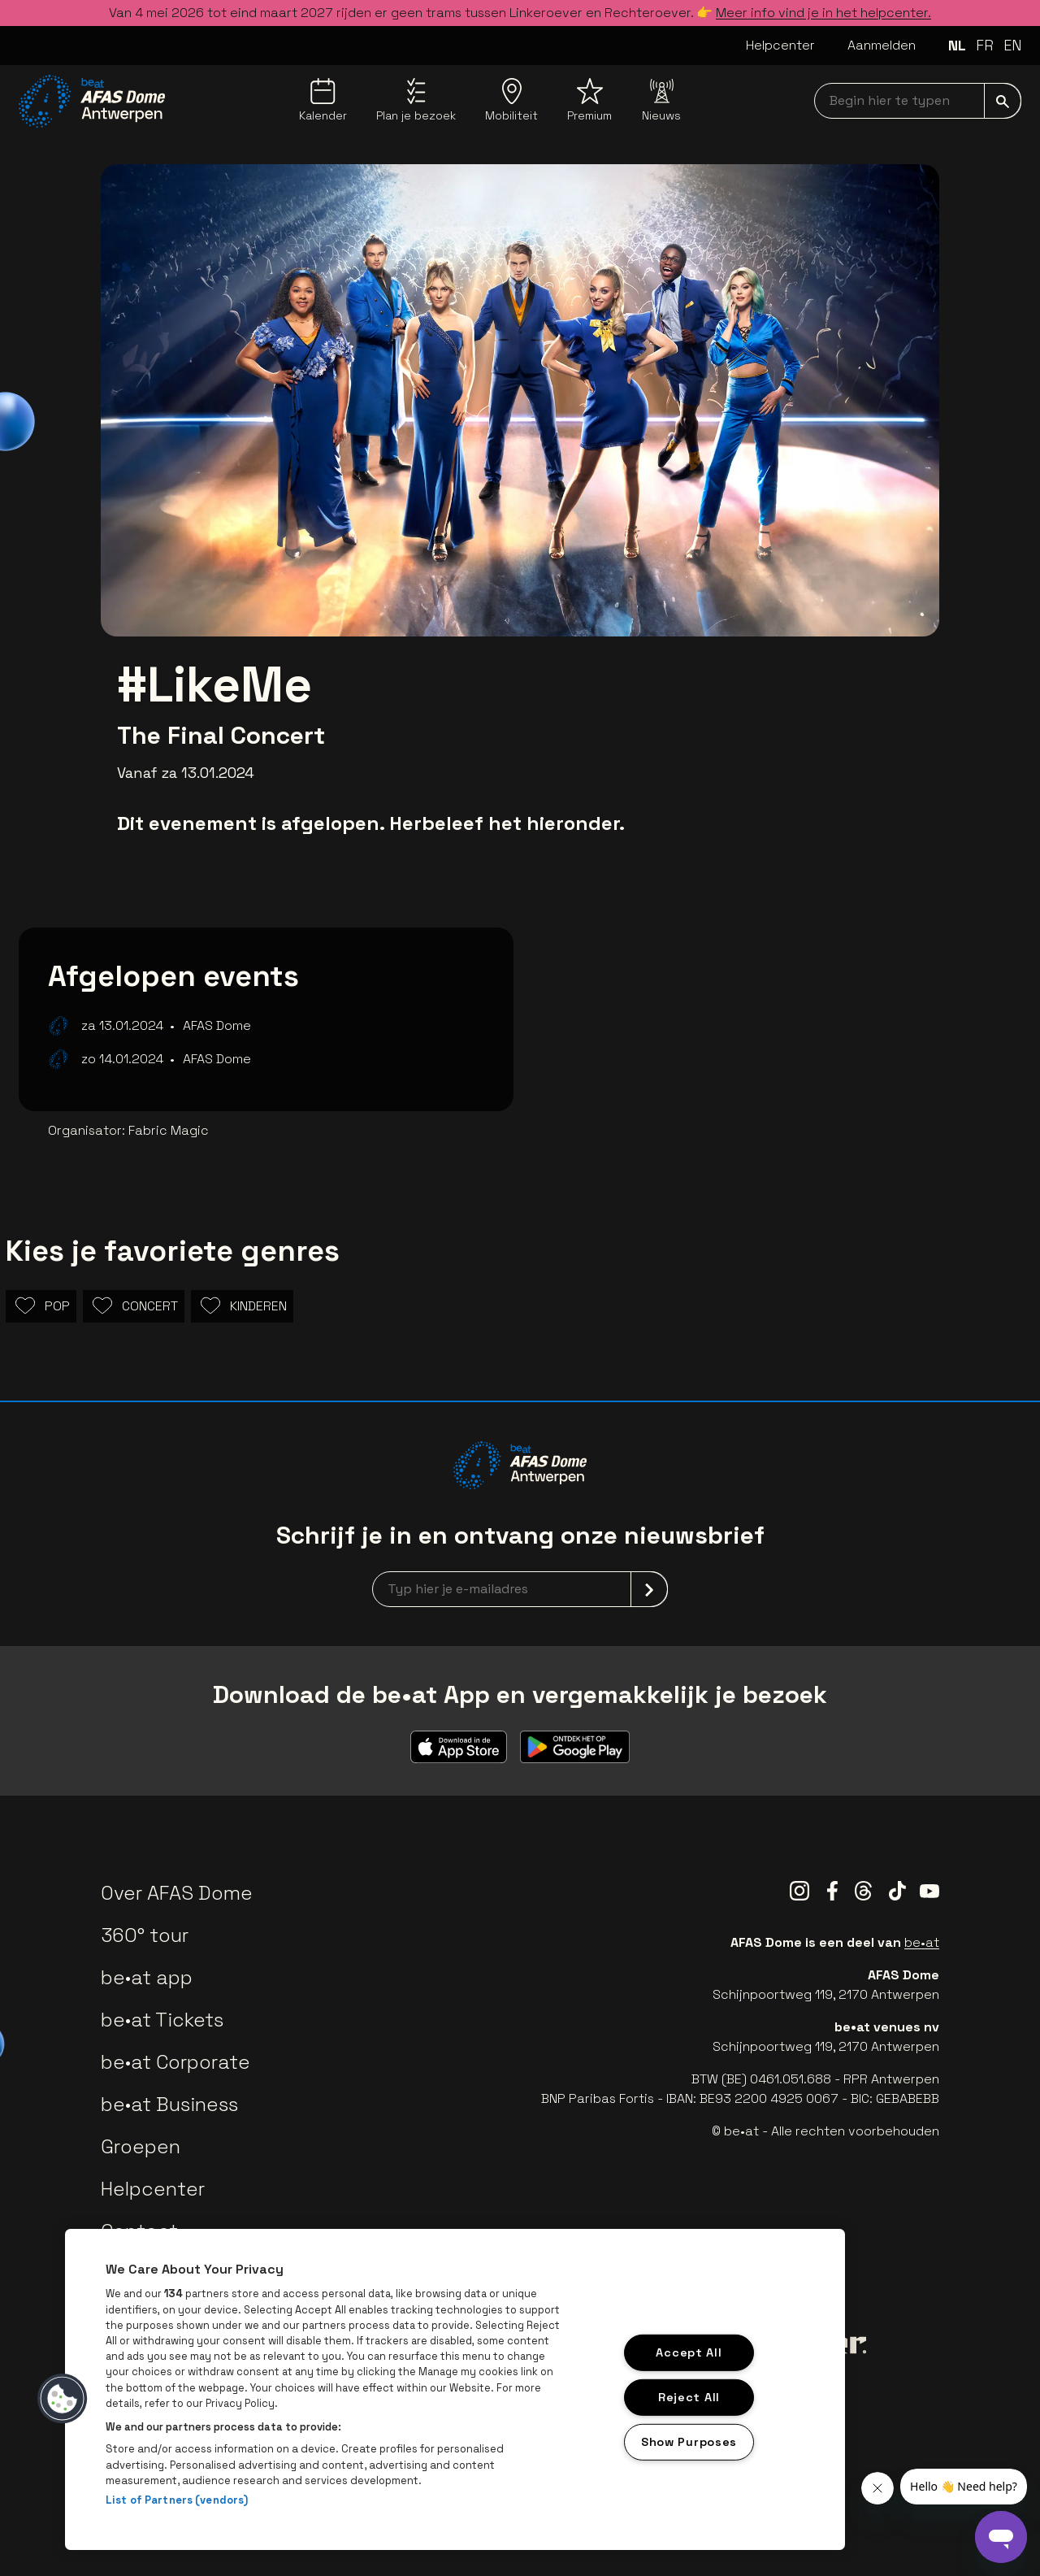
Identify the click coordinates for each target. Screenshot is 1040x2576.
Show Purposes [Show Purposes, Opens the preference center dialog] (689, 2441)
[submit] (1002, 101)
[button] (63, 2399)
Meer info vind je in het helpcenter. (823, 12)
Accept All (689, 2352)
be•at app (147, 1977)
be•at (921, 1942)
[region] (455, 2389)
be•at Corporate (175, 2061)
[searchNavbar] (917, 101)
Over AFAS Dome (177, 1892)
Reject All (689, 2397)
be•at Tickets (162, 2019)
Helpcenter (780, 45)
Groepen (140, 2146)
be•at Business (169, 2104)
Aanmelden (881, 45)
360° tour (144, 1935)
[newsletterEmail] (520, 1589)
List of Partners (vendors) (177, 2500)
